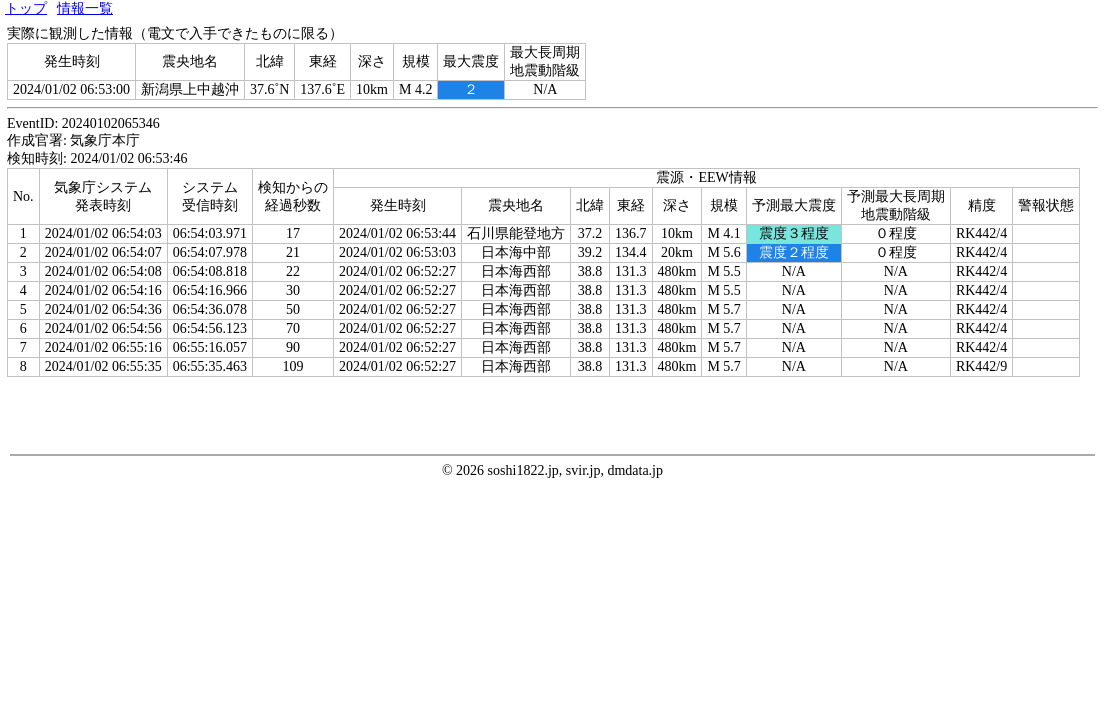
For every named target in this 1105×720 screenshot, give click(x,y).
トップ (26, 8)
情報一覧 (85, 8)
